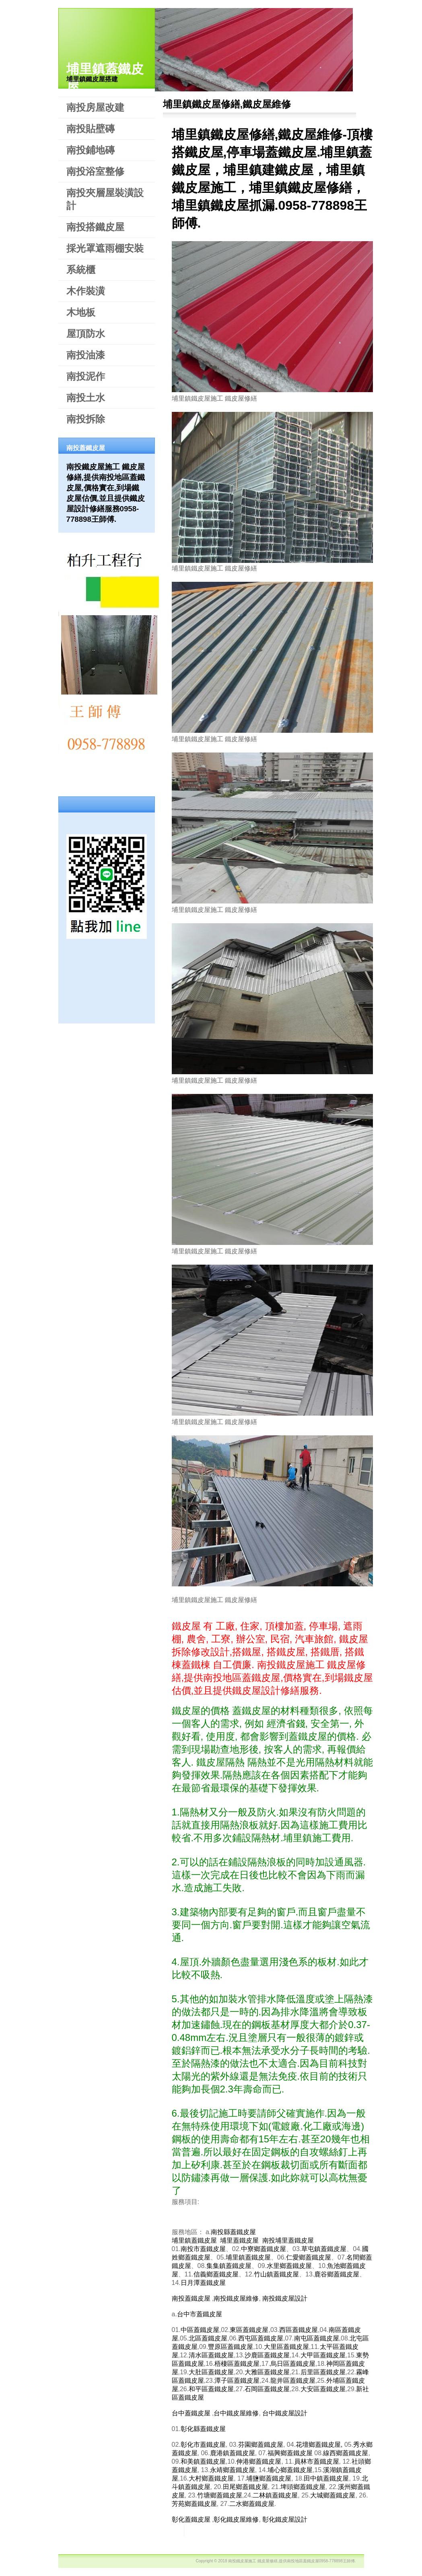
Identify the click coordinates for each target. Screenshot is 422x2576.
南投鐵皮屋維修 (236, 2298)
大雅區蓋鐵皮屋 (267, 2372)
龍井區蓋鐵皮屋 (292, 2380)
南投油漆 (85, 354)
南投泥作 (85, 376)
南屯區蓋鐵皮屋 (316, 2338)
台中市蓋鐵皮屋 (199, 2314)
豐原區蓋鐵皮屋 (230, 2346)
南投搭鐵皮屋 (95, 226)
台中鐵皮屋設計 (284, 2413)
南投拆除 (85, 418)
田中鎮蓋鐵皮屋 (326, 2478)
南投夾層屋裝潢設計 (105, 199)
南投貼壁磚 (90, 128)
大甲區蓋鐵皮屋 (323, 2355)
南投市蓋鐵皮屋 (203, 2248)
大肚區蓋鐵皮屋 (211, 2372)
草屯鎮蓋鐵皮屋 (323, 2248)
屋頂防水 (85, 333)
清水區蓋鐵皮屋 (211, 2355)
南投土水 (85, 397)
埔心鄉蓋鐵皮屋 (290, 2469)
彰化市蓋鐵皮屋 (203, 2444)
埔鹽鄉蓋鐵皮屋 (268, 2478)
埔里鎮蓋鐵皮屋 (194, 2240)
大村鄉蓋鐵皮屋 (211, 2478)
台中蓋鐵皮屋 (191, 2413)
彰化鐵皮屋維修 (236, 2519)
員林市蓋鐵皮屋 (316, 2461)
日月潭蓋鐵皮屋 (203, 2282)
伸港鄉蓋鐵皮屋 (258, 2461)
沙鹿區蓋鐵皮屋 (267, 2355)
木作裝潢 (85, 290)
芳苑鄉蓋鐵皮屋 (194, 2503)
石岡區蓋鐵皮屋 (267, 2389)
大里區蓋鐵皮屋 (286, 2346)
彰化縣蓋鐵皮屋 (203, 2428)
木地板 (80, 312)
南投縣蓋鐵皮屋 (233, 2232)
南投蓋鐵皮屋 (191, 2298)
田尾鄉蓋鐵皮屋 (245, 2486)
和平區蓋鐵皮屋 (211, 2389)
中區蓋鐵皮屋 (200, 2329)
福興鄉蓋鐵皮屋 (290, 2453)
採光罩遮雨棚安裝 (105, 248)
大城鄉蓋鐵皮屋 (332, 2495)
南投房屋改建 (95, 107)
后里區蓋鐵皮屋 (323, 2372)
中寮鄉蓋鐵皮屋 (263, 2248)
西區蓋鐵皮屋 (298, 2329)
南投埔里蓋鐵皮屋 (288, 2240)
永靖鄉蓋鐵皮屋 (232, 2469)
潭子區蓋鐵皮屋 (236, 2380)
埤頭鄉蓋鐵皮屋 (302, 2486)
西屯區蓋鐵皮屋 (260, 2338)
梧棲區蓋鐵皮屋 (236, 2363)
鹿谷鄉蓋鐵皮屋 (336, 2274)
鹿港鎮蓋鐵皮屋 (232, 2453)
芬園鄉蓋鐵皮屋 (260, 2444)
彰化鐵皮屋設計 (284, 2519)
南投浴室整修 (95, 171)
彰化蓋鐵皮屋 (191, 2519)
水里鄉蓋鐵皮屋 (289, 2265)
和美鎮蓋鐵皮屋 (203, 2461)
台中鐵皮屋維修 (236, 2413)
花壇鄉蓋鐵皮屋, (319, 2444)
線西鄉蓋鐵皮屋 (345, 2453)
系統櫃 (80, 269)
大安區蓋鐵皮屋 (323, 2389)
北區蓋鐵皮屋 (208, 2338)
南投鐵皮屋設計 (284, 2298)
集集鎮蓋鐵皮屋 (228, 2265)
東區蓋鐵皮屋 (249, 2329)
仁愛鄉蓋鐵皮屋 (308, 2257)
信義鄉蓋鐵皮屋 (216, 2274)
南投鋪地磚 (90, 150)
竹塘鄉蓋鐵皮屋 (219, 2495)
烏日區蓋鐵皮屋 (292, 2363)
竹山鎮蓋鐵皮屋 (276, 2274)
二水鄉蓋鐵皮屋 (251, 2503)
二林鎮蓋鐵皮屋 (275, 2495)
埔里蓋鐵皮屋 (239, 2240)
